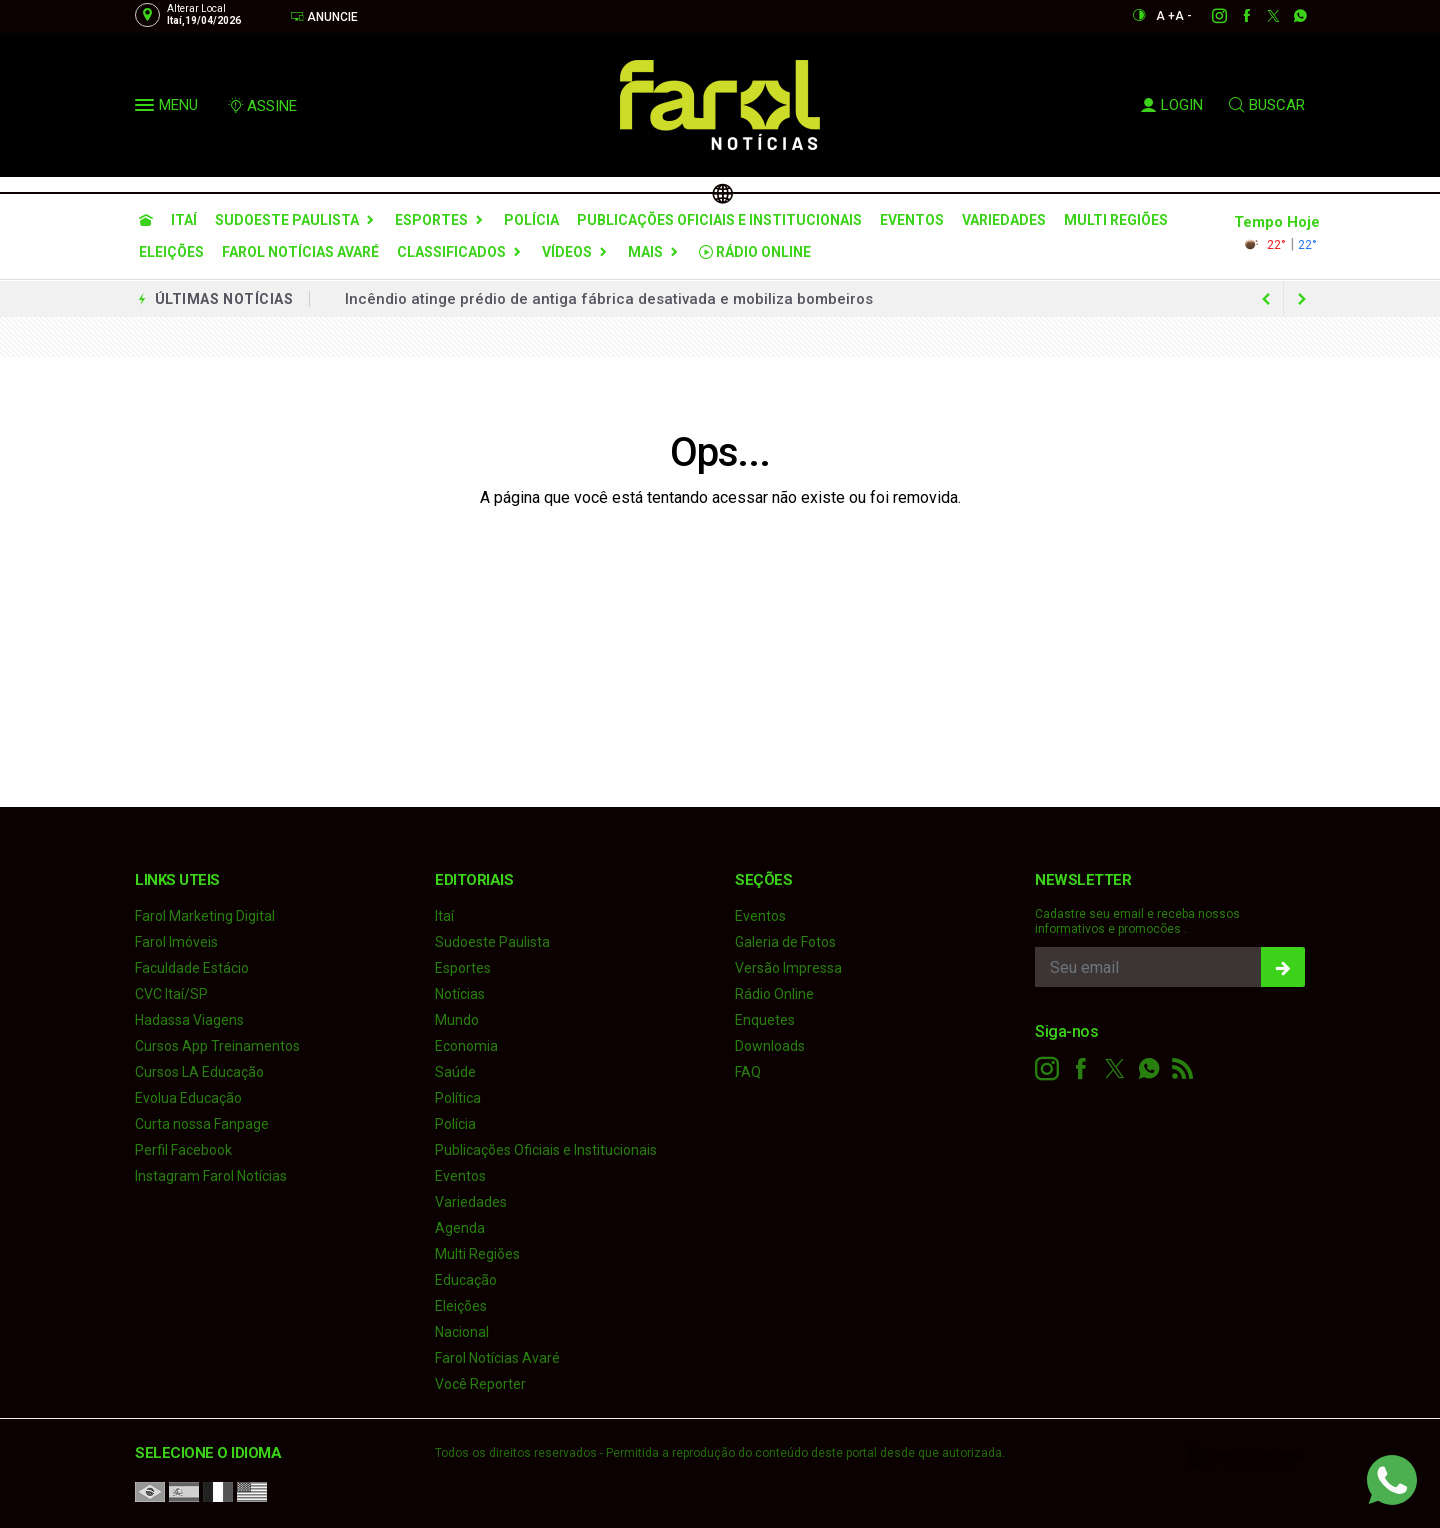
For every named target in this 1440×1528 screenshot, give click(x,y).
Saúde (455, 1072)
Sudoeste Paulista (287, 220)
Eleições (171, 252)
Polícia (531, 220)
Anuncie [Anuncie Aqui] (324, 16)
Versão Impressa (788, 968)
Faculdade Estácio (192, 968)
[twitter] (1262, 16)
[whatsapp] (1289, 16)
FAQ (748, 1072)
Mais (645, 252)
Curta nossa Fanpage (202, 1124)
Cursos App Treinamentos (217, 1046)
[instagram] (1208, 16)
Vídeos (567, 252)
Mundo (457, 1020)
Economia (466, 1046)
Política (458, 1098)
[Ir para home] (146, 220)
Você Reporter (480, 1384)
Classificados (451, 252)
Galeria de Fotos (785, 942)
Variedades (1004, 220)
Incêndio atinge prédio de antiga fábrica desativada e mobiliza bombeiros (609, 299)
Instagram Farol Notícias (211, 1176)
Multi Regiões (1116, 220)
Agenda (460, 1228)
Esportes (431, 220)
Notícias (460, 994)
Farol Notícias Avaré (300, 252)
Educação (466, 1280)
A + (1165, 16)
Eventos (912, 220)
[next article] (1266, 299)
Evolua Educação (188, 1098)
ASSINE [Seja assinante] (262, 106)
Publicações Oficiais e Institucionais (719, 220)
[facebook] (1235, 16)
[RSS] (1183, 1069)
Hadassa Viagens (189, 1020)
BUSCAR (1267, 105)
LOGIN (1172, 105)
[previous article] (1302, 299)
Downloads (770, 1046)
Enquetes (765, 1020)
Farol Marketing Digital (205, 916)
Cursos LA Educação (199, 1072)
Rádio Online (755, 252)
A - (1183, 16)
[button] (147, 109)
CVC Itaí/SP (171, 994)
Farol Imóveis (176, 942)
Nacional (462, 1332)
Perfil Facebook (183, 1150)
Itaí (184, 220)
